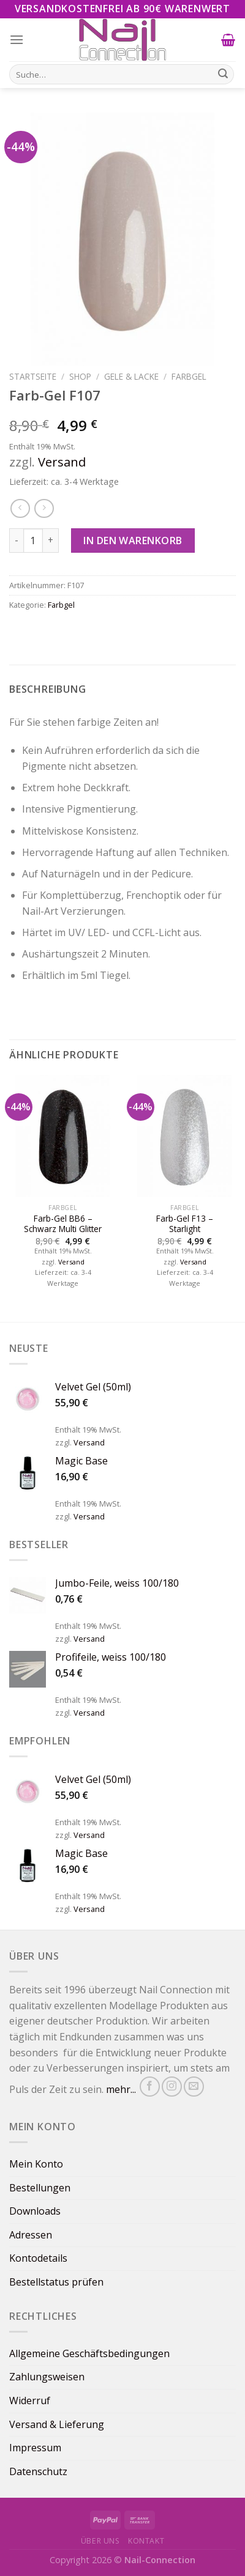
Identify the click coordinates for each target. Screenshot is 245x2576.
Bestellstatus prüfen (56, 2282)
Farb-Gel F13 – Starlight (184, 1223)
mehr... (121, 2089)
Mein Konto (36, 2164)
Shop (80, 376)
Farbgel (189, 376)
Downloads (35, 2211)
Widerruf (29, 2400)
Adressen (30, 2235)
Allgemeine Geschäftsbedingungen (89, 2353)
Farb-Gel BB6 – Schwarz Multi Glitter (63, 1223)
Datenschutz (38, 2471)
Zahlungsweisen (47, 2376)
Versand (62, 462)
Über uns (100, 2541)
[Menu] (16, 39)
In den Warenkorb (133, 540)
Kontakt (146, 2541)
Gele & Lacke (131, 376)
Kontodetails (38, 2258)
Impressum (35, 2447)
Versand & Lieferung (56, 2424)
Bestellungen (39, 2187)
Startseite (32, 376)
